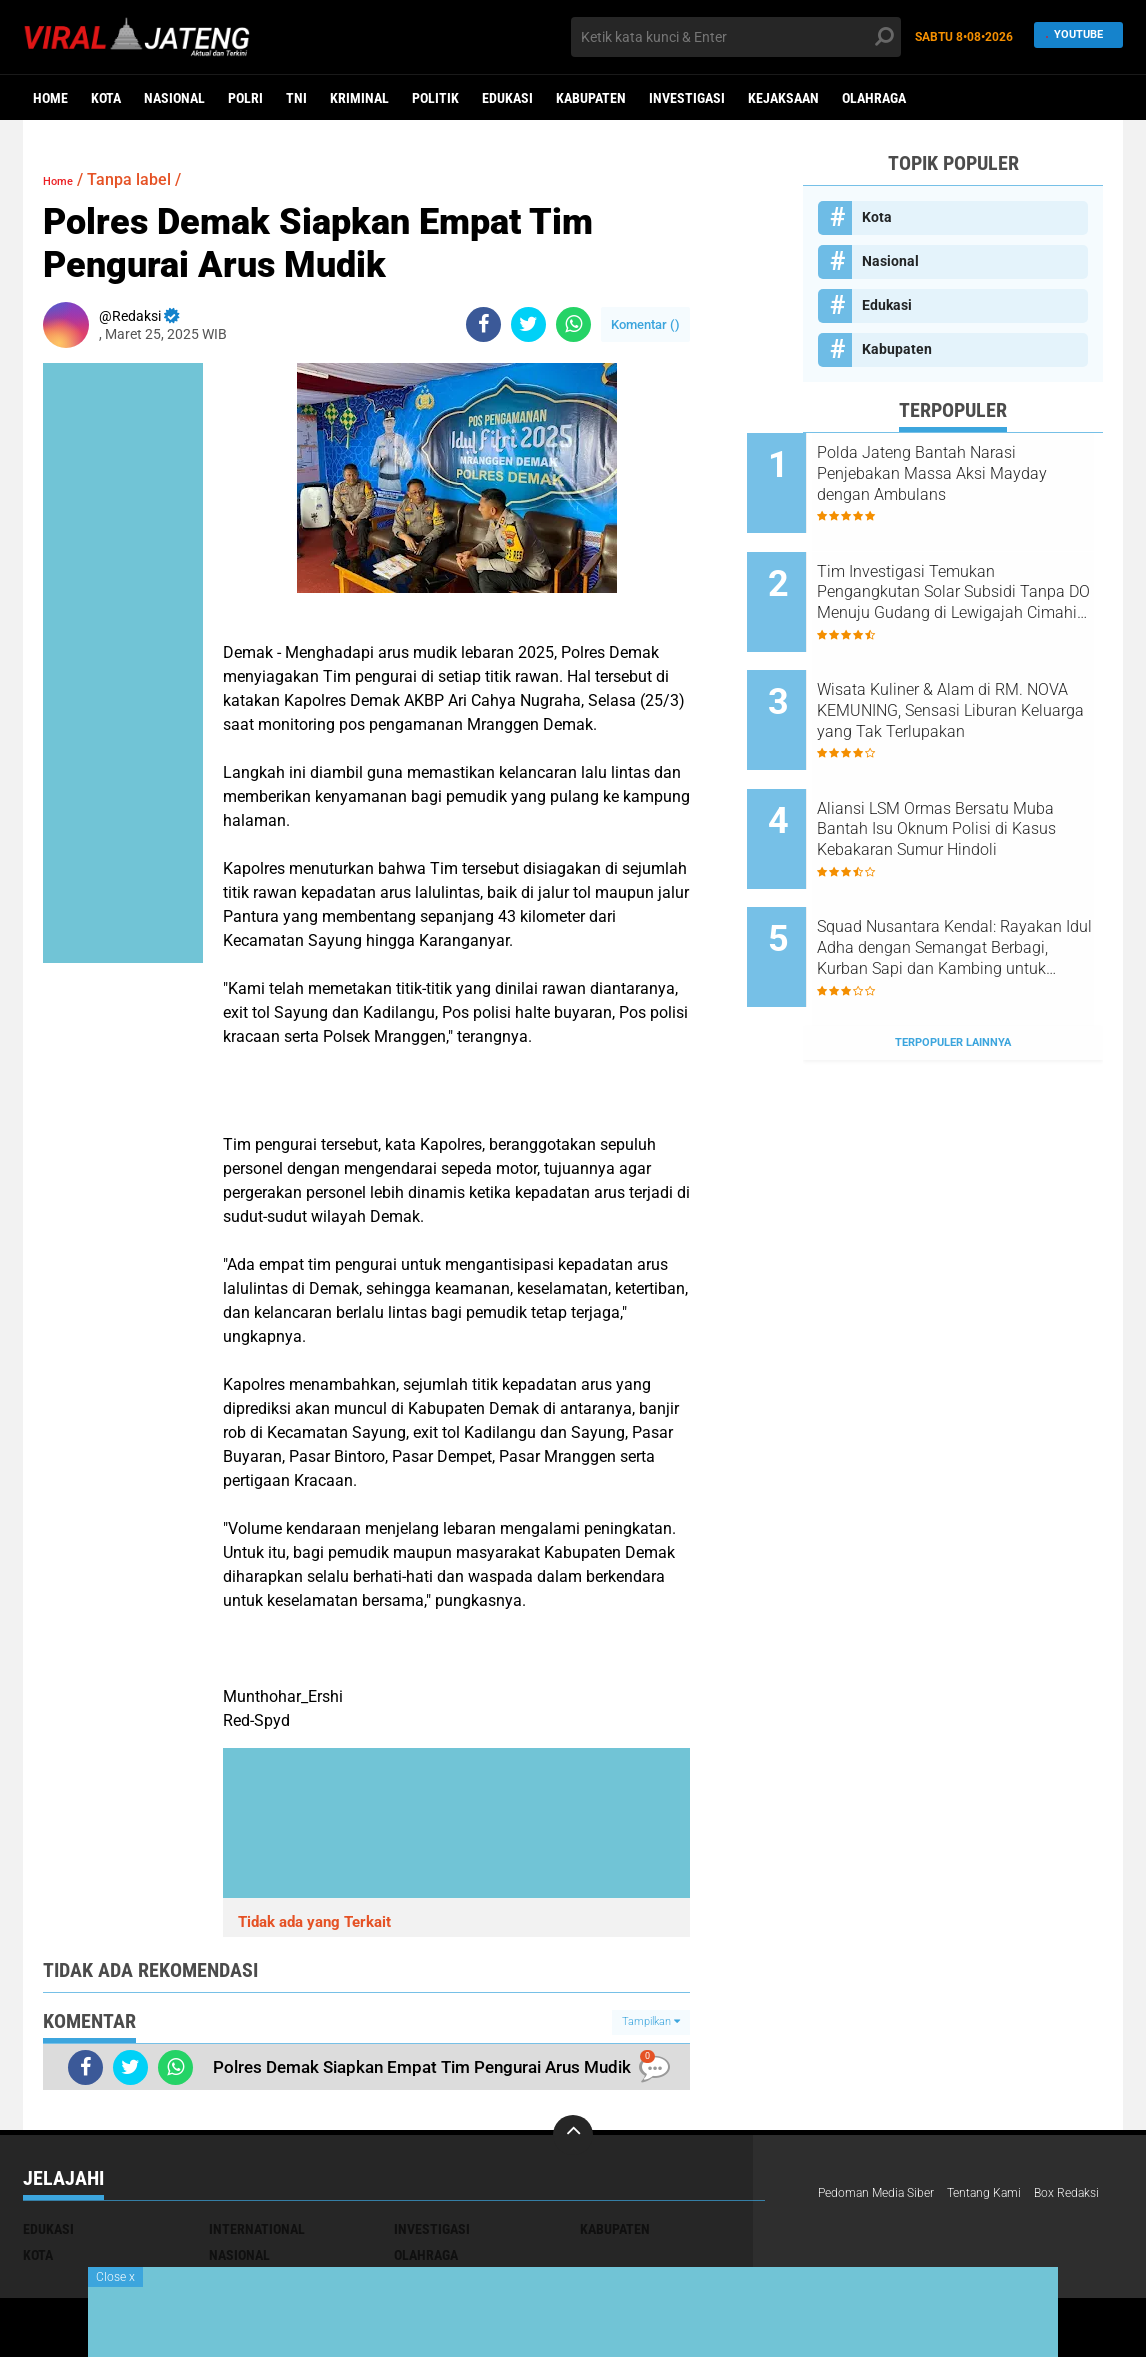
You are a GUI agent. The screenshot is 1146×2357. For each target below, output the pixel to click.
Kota (106, 98)
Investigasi (687, 98)
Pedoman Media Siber (885, 2194)
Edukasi (507, 98)
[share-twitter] (528, 324)
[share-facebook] (483, 324)
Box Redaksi (856, 2220)
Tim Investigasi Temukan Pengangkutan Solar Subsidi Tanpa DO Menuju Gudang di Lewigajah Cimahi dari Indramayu (975, 575)
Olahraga (874, 98)
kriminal (359, 98)
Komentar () (645, 324)
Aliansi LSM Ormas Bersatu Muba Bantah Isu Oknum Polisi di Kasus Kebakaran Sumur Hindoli (969, 777)
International (257, 2229)
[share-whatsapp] (573, 324)
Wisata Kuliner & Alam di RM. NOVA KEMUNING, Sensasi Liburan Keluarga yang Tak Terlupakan (976, 676)
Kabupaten (591, 98)
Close (115, 2277)
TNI (296, 98)
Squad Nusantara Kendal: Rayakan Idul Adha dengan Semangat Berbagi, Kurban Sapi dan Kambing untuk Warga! (968, 878)
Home (50, 98)
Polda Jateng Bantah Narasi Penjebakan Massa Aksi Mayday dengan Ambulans (972, 473)
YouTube (1072, 36)
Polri (245, 98)
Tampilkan (651, 2021)
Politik (435, 98)
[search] (736, 37)
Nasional (174, 98)
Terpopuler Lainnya (953, 954)
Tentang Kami (1009, 2194)
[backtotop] (573, 2135)
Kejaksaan (783, 98)
